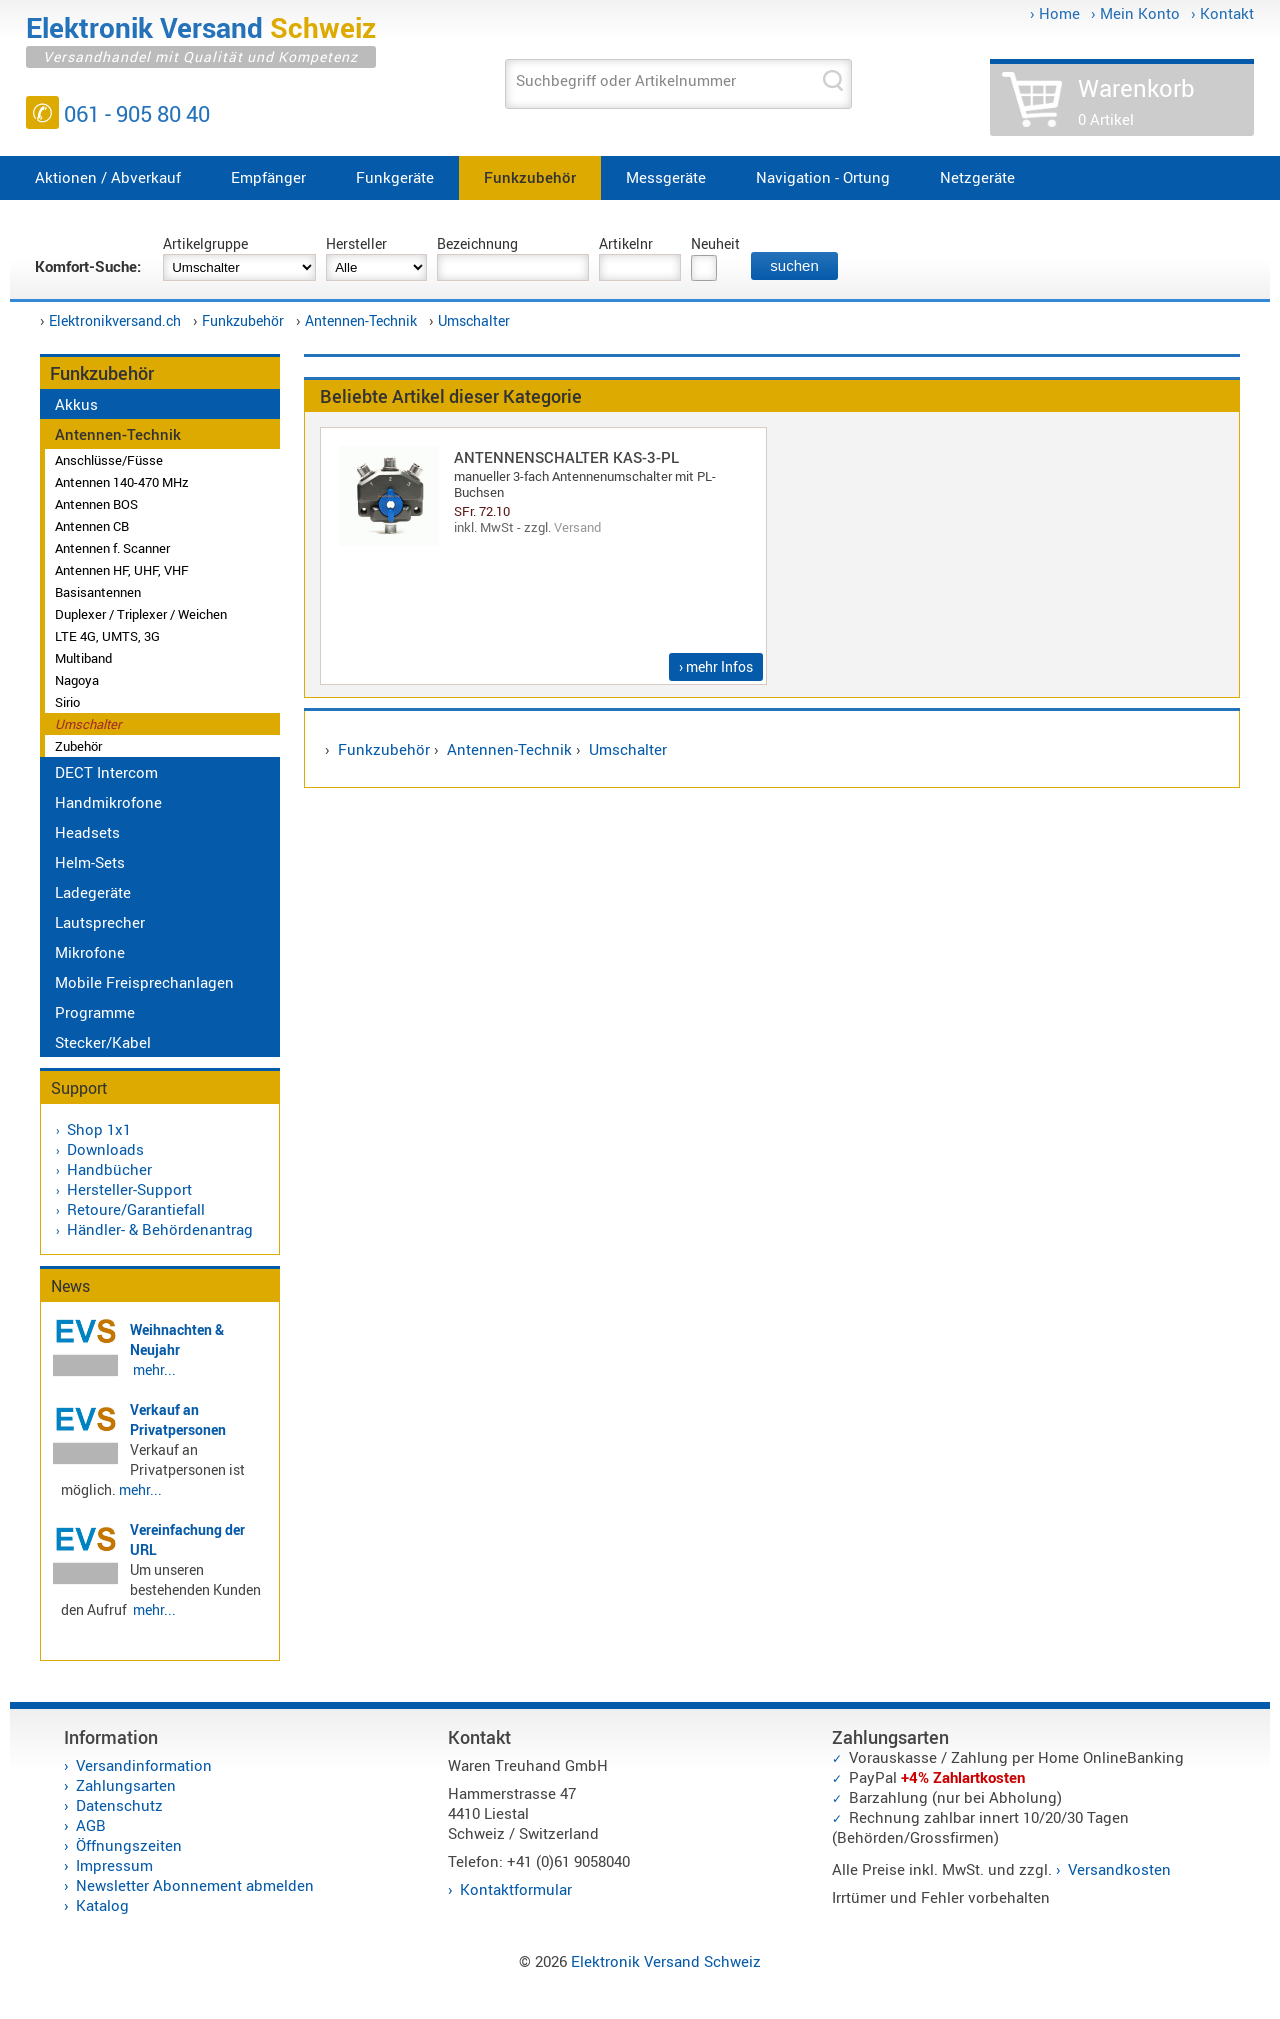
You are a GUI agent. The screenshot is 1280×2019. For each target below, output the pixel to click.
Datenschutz (119, 1805)
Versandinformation (144, 1765)
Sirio (67, 702)
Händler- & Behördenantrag (160, 1229)
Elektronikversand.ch (115, 320)
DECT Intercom (106, 772)
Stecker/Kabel (103, 1042)
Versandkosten (1119, 1869)
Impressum (114, 1865)
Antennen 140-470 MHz (122, 482)
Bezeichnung (477, 243)
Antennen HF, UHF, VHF (122, 570)
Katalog (102, 1905)
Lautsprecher (100, 922)
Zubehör (78, 746)
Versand (577, 527)
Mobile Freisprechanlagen (144, 982)
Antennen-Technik (361, 320)
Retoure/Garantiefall (136, 1209)
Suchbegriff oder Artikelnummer (626, 80)
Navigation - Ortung (823, 177)
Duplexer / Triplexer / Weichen (141, 614)
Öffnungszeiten (129, 1845)
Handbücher (109, 1169)
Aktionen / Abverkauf (108, 177)
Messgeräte (666, 177)
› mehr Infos (716, 666)
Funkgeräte (395, 177)
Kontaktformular (516, 1889)
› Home (1055, 13)
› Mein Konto (1135, 13)
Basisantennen (98, 592)
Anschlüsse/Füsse (109, 460)
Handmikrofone (108, 802)
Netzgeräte (977, 177)
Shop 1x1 (99, 1129)
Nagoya (77, 680)
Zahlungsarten (126, 1785)
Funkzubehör (530, 177)
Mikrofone (90, 952)
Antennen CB (92, 526)
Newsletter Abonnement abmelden (195, 1885)
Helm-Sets (90, 862)
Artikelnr (626, 243)
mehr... (154, 1369)
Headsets (87, 832)
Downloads (105, 1149)
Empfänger (268, 177)
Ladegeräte (93, 892)
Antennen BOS (96, 504)
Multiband (83, 658)
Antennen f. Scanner (112, 548)
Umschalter (474, 320)
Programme (95, 1012)
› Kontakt (1222, 13)
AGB (91, 1825)
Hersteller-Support (129, 1189)
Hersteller (356, 243)
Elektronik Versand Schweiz (666, 1961)
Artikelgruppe (205, 243)
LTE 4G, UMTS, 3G (107, 636)
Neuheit (715, 243)
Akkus (76, 404)
